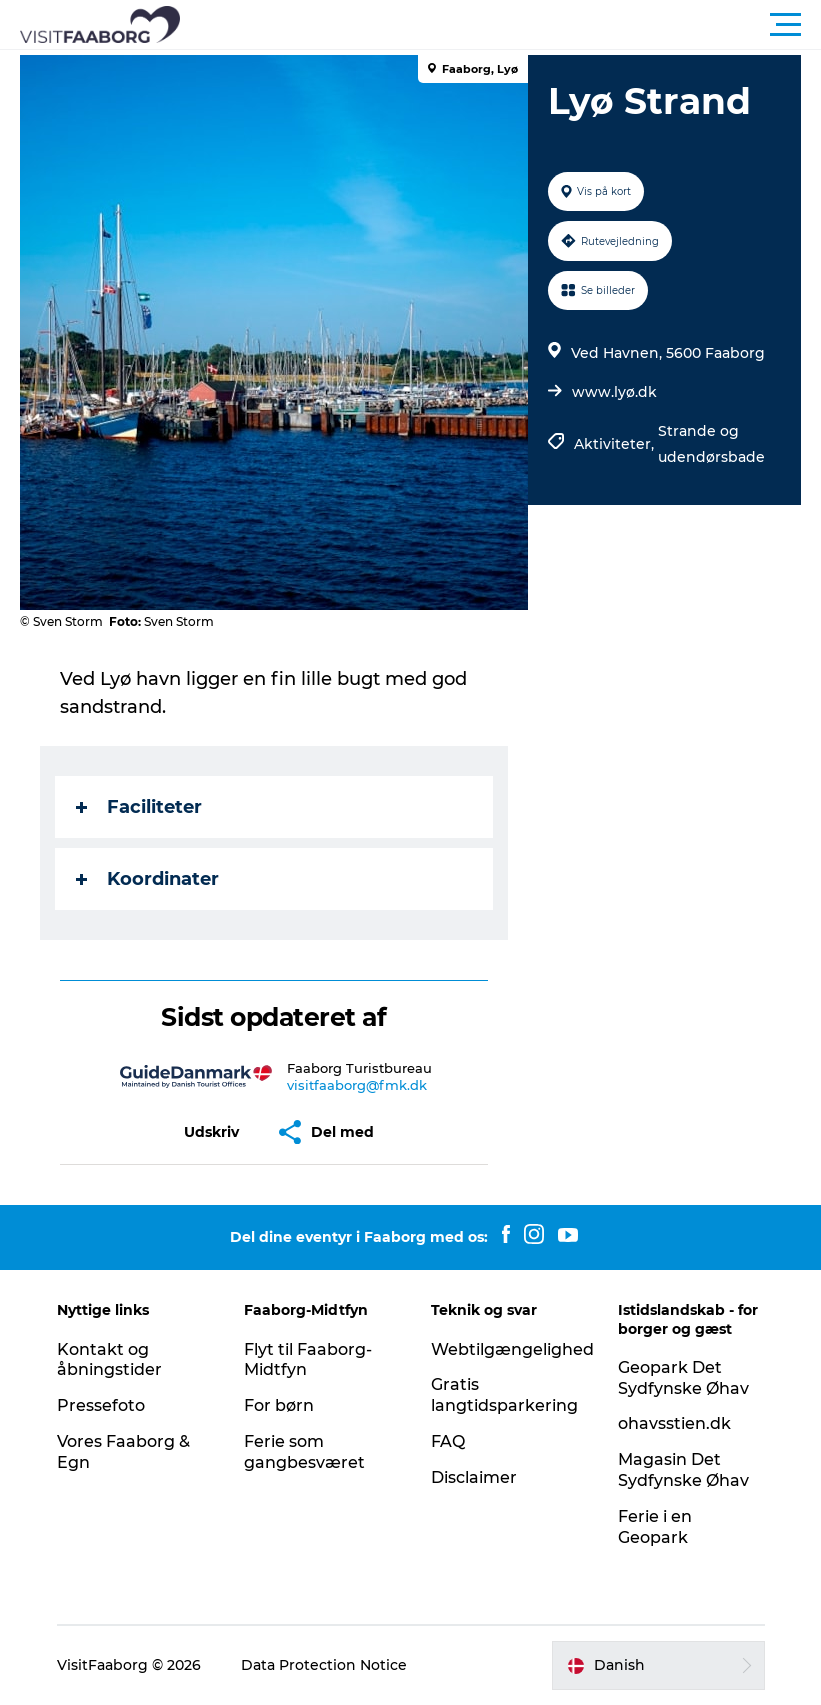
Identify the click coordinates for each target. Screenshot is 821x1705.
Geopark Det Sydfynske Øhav (683, 1378)
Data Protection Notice (324, 1665)
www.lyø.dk (614, 392)
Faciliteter (139, 807)
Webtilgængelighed (512, 1349)
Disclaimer (474, 1477)
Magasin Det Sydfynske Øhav (683, 1470)
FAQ (448, 1441)
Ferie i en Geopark (655, 1527)
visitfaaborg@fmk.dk (357, 1085)
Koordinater (147, 879)
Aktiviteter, (616, 444)
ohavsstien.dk (674, 1423)
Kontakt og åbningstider (109, 1360)
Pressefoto (101, 1405)
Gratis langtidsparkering (504, 1395)
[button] (500, 25)
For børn (279, 1405)
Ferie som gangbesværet (304, 1452)
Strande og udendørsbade (711, 444)
